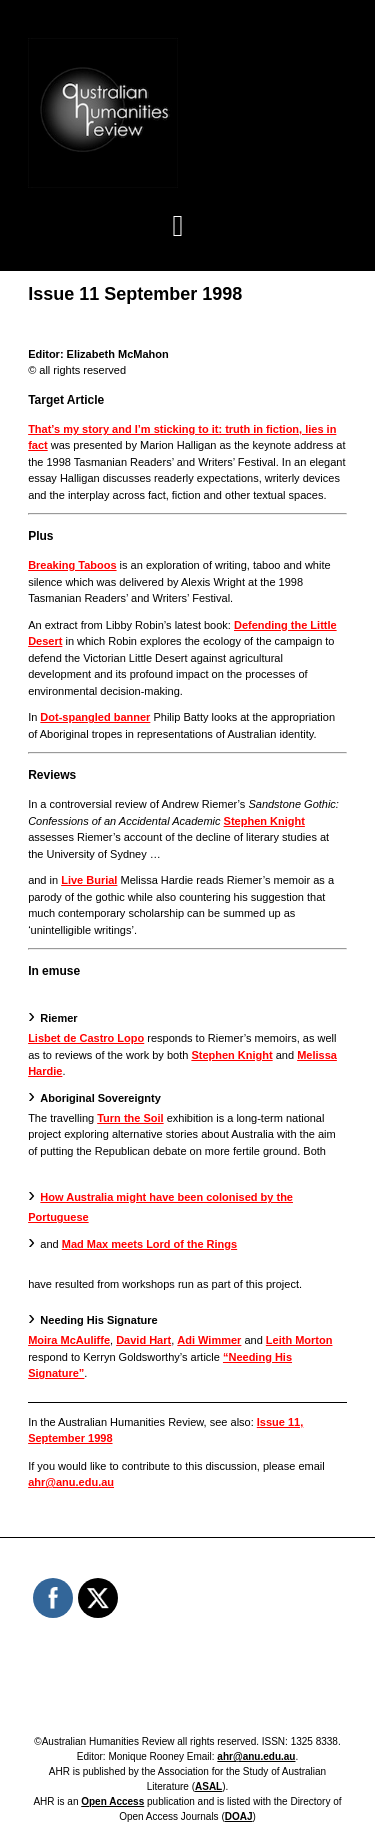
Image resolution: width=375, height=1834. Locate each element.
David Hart (143, 1340)
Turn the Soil (130, 1118)
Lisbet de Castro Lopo (86, 1038)
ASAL (208, 1786)
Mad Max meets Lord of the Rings (149, 1244)
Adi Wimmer (209, 1340)
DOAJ (239, 1816)
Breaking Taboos (72, 565)
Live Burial (89, 880)
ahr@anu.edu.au (71, 1482)
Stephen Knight (264, 821)
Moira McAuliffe (69, 1340)
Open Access (112, 1801)
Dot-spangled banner (95, 717)
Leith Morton (299, 1340)
